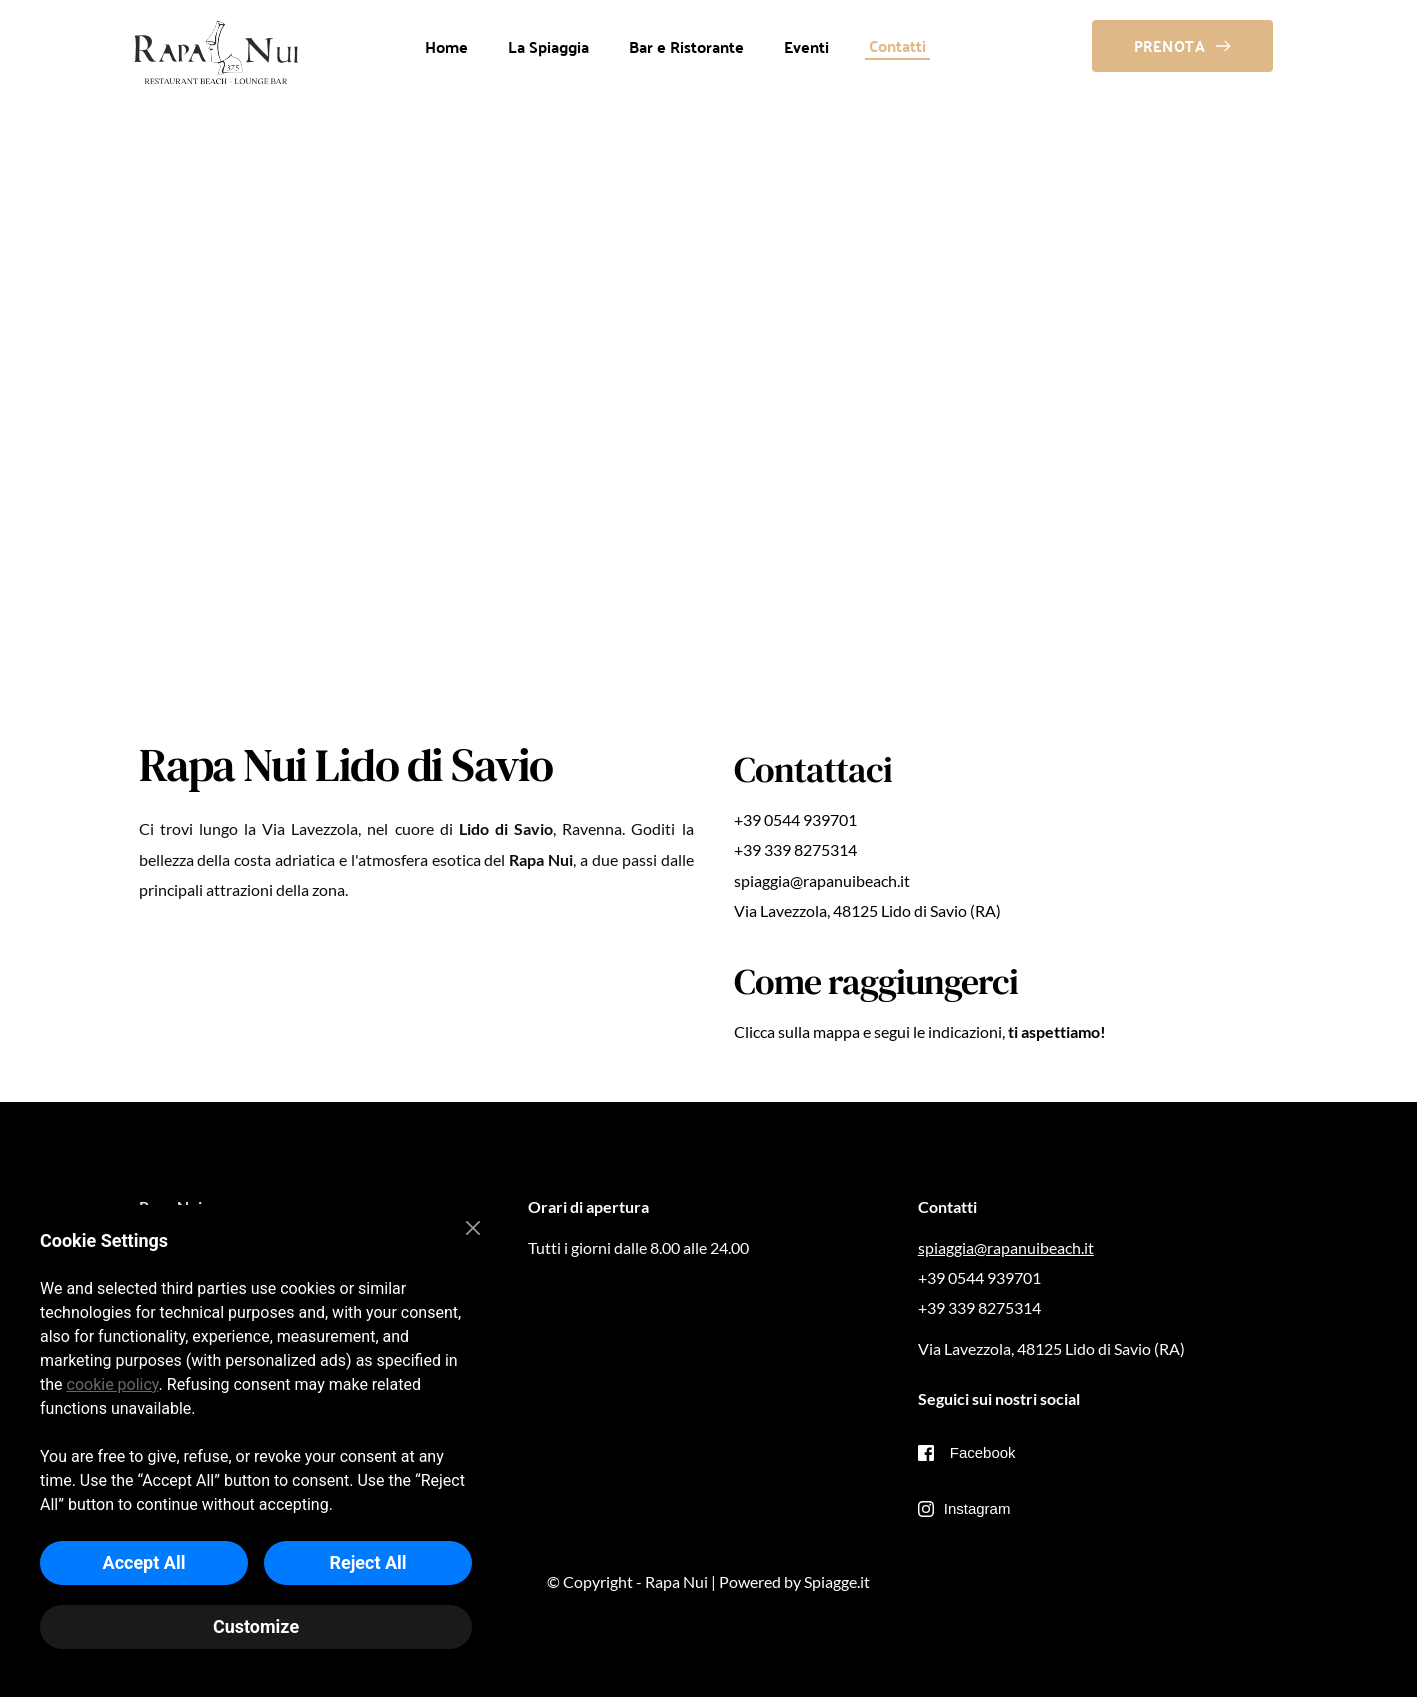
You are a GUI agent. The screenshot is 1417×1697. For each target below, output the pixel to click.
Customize (256, 1626)
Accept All (144, 1562)
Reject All (367, 1562)
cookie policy (113, 1384)
